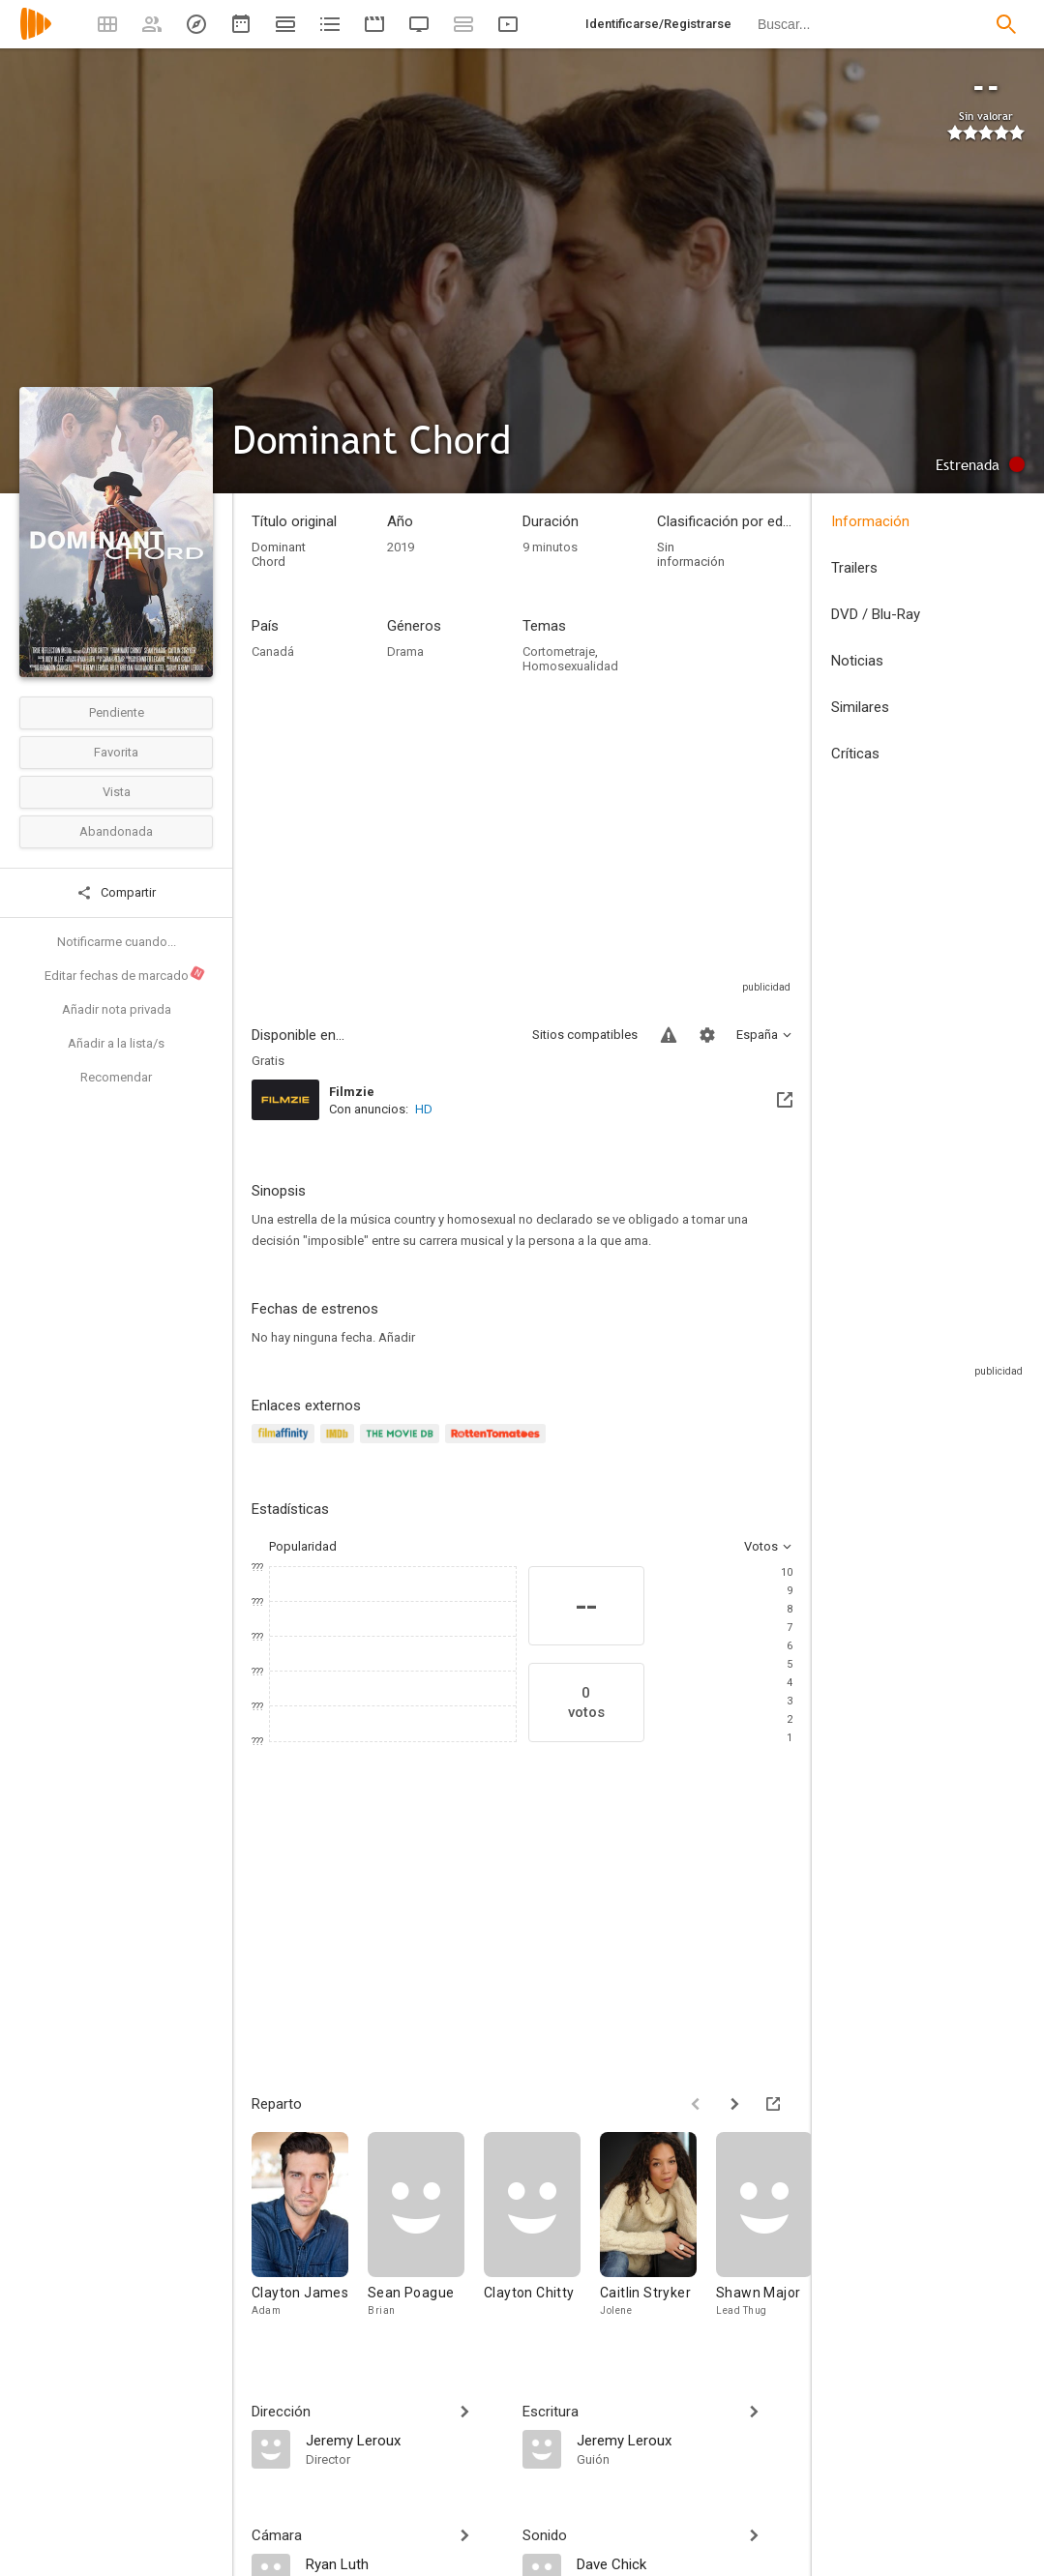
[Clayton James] (310, 2234)
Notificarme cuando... (116, 941)
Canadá (273, 651)
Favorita (116, 752)
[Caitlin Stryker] (658, 2234)
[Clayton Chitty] (542, 2234)
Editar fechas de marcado (125, 974)
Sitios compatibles (585, 1034)
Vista (117, 792)
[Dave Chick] (685, 2563)
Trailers (854, 568)
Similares (860, 707)
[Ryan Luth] (404, 2563)
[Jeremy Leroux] (404, 2439)
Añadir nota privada (116, 1009)
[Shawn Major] (774, 2234)
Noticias (857, 660)
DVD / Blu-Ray (875, 614)
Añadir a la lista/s (116, 1043)
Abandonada (116, 831)
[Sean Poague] (426, 2234)
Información (870, 521)
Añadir (396, 1337)
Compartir (116, 893)
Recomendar (116, 1077)
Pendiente (116, 712)
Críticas (855, 753)
